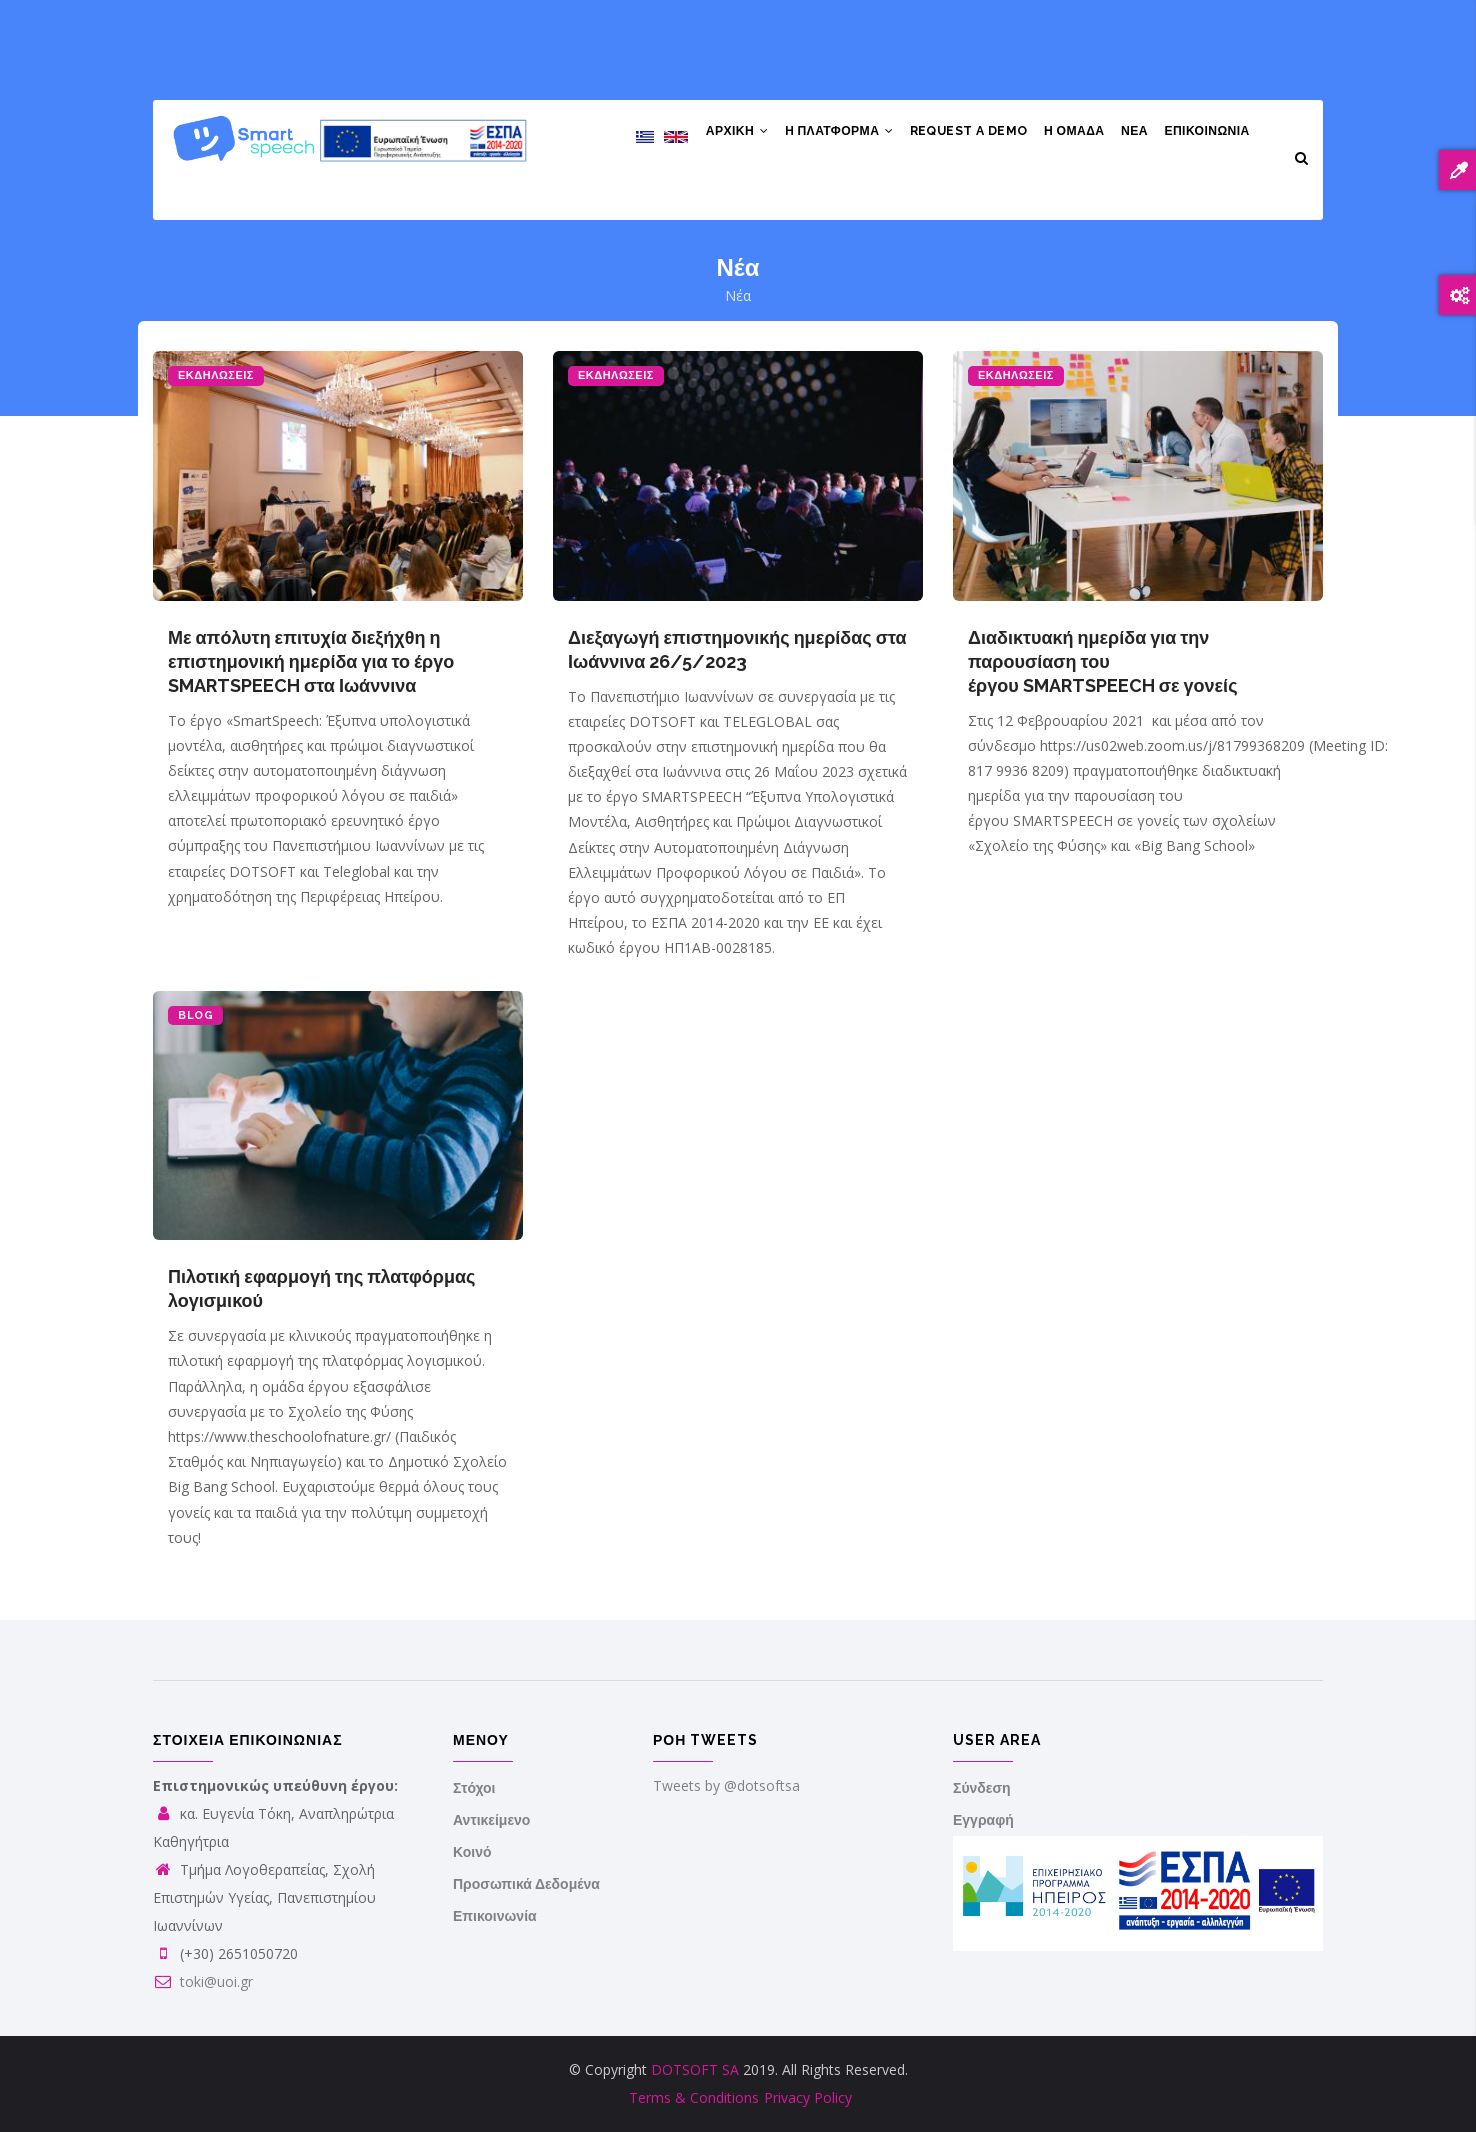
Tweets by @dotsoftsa (726, 1785)
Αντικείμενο (491, 1820)
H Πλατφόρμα (822, 136)
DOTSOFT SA (695, 2069)
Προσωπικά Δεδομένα (526, 1884)
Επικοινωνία (495, 1916)
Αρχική (716, 136)
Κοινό (472, 1852)
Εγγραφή (983, 1820)
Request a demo (955, 136)
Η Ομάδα (1065, 136)
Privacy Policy (808, 2097)
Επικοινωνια (1205, 136)
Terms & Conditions (694, 2097)
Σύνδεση (982, 1788)
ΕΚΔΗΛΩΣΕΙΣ (216, 375)
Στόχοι (474, 1788)
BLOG (195, 1015)
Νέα (1129, 136)
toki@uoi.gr (203, 1981)
